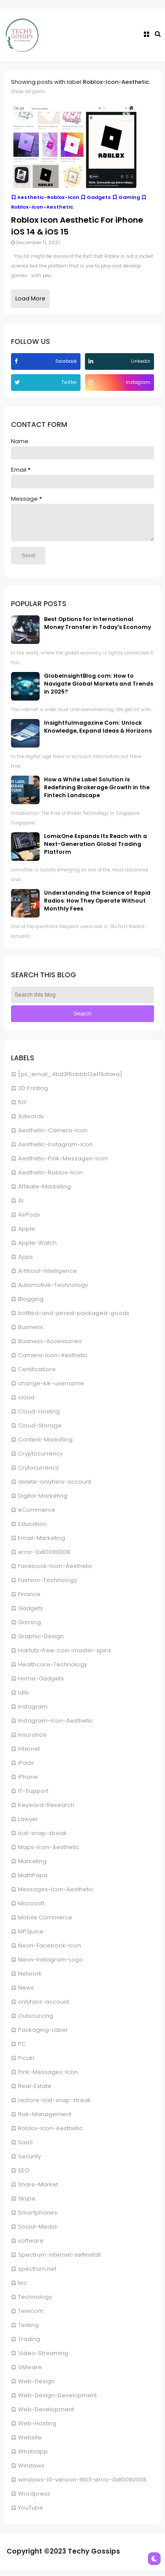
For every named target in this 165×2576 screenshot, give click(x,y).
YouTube (30, 2514)
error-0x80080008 (44, 1558)
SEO (23, 2177)
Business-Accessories (50, 1348)
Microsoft (31, 1910)
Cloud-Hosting (39, 1418)
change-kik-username (51, 1390)
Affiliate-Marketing (44, 1193)
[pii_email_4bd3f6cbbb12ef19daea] (70, 1081)
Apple (26, 1235)
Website (30, 2444)
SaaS (25, 2149)
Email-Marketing (41, 1544)
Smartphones (37, 2219)
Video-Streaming (43, 2360)
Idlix (23, 1699)
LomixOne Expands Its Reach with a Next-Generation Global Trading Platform (95, 850)
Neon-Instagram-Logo (50, 1966)
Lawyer (28, 1825)
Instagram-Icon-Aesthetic (55, 1727)
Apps (25, 1263)
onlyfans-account (43, 2008)
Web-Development (46, 2416)
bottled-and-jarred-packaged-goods (73, 1319)
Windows (31, 2472)
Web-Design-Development (57, 2402)
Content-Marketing (45, 1446)
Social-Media (37, 2233)
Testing (28, 2331)
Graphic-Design (41, 1643)
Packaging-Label (42, 2036)
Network (30, 1980)
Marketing (32, 1868)
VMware (30, 2374)
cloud (26, 1404)
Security (29, 2163)
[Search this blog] (82, 1001)
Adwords (31, 1123)
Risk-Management (44, 2121)
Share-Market (38, 2191)
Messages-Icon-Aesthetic (55, 1896)
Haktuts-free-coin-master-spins (64, 1657)
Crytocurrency (38, 1474)
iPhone (28, 1783)
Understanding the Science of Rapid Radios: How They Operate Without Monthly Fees (97, 907)
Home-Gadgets (41, 1685)
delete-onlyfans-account (54, 1488)
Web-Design (36, 2388)
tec (22, 2289)
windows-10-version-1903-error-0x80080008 (82, 2486)
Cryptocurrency (40, 1460)
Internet (29, 1755)
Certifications (37, 1376)
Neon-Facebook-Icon (49, 1952)
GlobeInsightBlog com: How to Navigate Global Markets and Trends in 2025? (98, 690)
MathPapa (33, 1882)
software (31, 2247)
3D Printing (33, 1095)
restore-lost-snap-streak (54, 2107)
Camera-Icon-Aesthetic (53, 1362)
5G (22, 1109)
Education (32, 1530)
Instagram (33, 1713)
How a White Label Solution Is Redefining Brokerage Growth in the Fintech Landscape (97, 794)
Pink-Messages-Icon (48, 2078)
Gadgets (30, 1615)
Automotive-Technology (53, 1291)
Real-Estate (34, 2092)
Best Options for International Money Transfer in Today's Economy (97, 629)
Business (30, 1334)
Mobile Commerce (45, 1924)
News (26, 1994)
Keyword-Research (46, 1811)
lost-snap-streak (42, 1839)
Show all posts (28, 91)
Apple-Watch (37, 1249)
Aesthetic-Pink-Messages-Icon (63, 1165)
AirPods (29, 1221)
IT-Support (33, 1797)
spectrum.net (37, 2275)
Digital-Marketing (42, 1502)
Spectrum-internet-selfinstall (59, 2261)
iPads (26, 1769)
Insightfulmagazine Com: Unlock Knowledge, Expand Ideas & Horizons (98, 733)
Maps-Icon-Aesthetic (48, 1854)
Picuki (26, 2064)
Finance (29, 1601)
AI (20, 1207)
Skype (27, 2205)
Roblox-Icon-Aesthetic (50, 2135)
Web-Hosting (37, 2430)
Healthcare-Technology (52, 1671)
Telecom (31, 2317)
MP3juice (31, 1938)
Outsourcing (35, 2022)
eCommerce (36, 1516)
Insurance (32, 1741)
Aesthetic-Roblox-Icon (50, 1179)
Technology (35, 2303)
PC (22, 2050)
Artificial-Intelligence (47, 1277)
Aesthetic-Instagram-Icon (55, 1151)
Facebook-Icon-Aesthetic (55, 1572)
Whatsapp (33, 2458)
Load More (30, 298)
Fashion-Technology (47, 1586)
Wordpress (34, 2500)
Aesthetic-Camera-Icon (53, 1137)
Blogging (31, 1305)
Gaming (29, 1629)
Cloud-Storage (40, 1432)
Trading (29, 2345)
